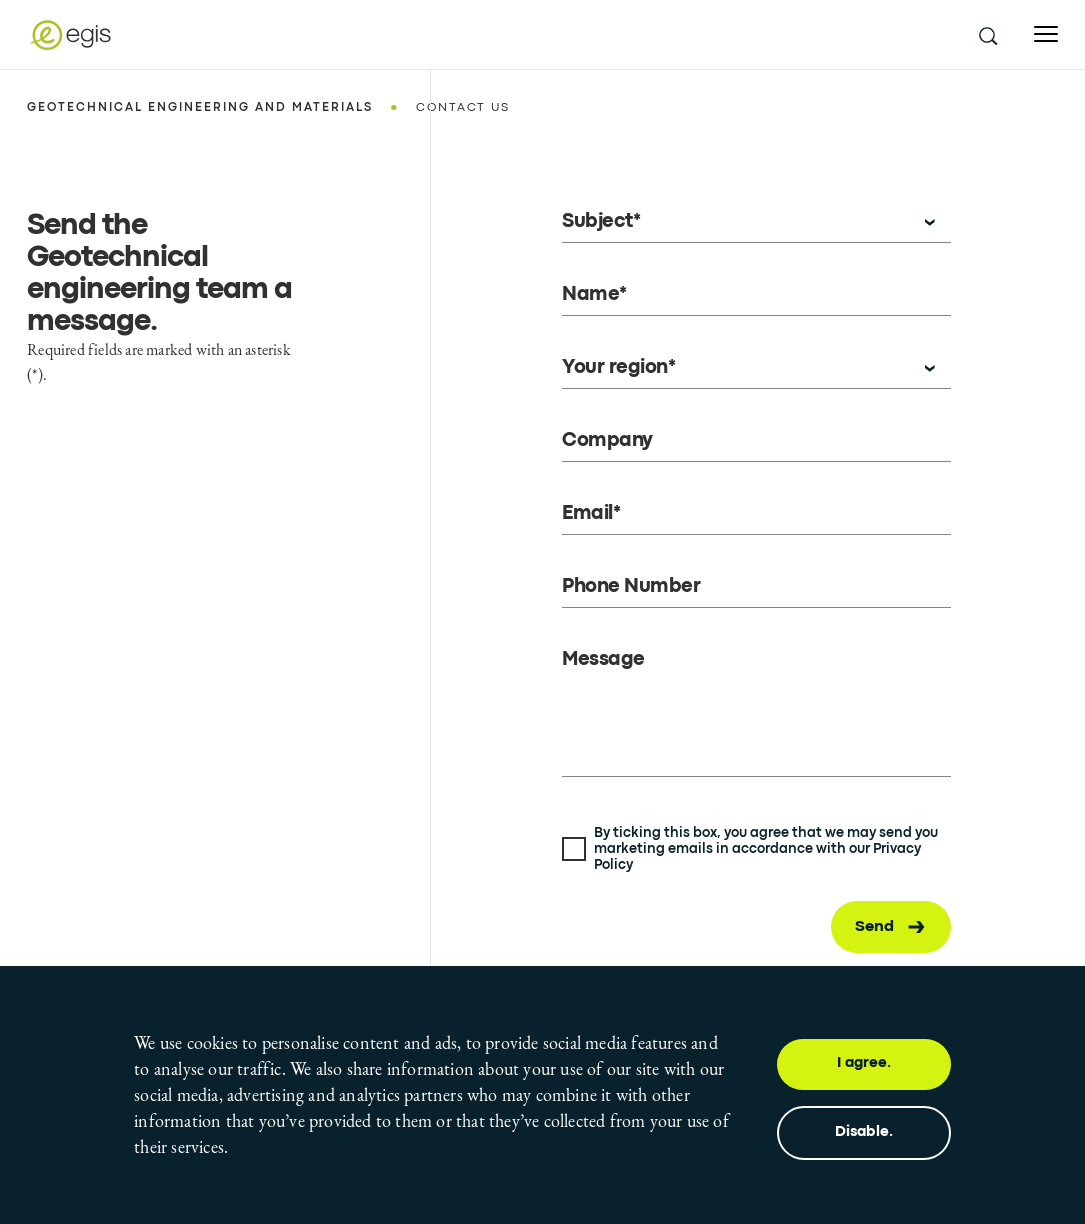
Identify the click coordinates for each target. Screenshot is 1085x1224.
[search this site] (987, 35)
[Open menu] (1046, 34)
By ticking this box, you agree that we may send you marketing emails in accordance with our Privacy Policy (766, 849)
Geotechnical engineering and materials (200, 108)
